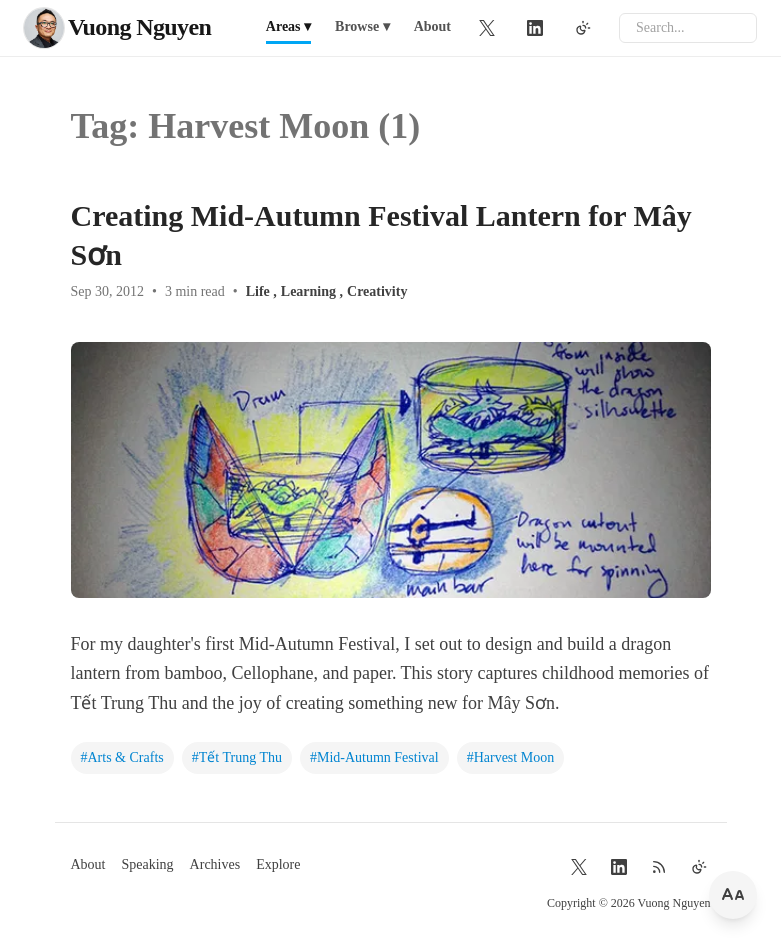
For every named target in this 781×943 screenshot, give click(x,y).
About (432, 26)
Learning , (312, 291)
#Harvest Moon (511, 757)
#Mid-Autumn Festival (374, 757)
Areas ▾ (288, 26)
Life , (261, 291)
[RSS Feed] (659, 867)
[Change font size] (733, 895)
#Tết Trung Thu (237, 757)
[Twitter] (487, 28)
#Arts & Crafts (122, 757)
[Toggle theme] (583, 28)
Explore (278, 864)
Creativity (377, 291)
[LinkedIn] (535, 28)
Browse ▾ (362, 26)
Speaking (148, 864)
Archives (215, 864)
